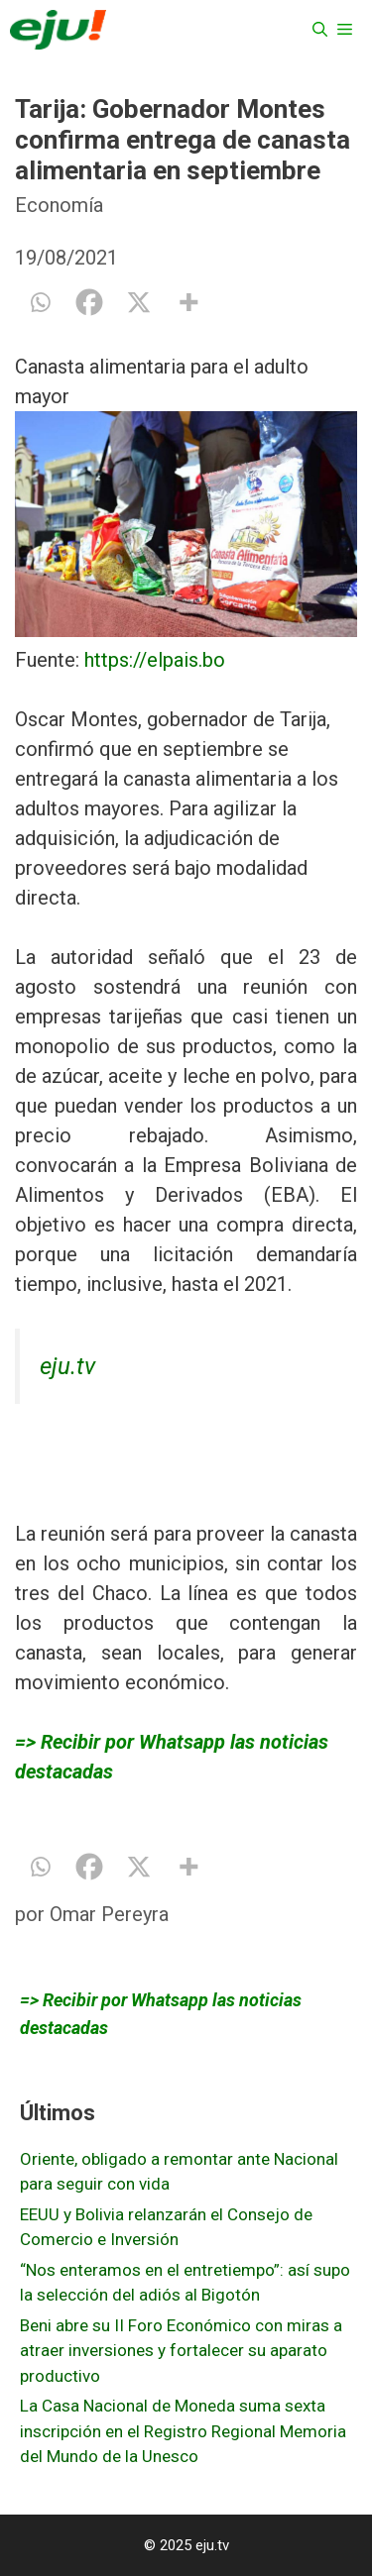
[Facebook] (89, 302)
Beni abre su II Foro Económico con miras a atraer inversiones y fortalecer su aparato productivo (181, 2350)
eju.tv (67, 1366)
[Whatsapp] (39, 302)
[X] (139, 302)
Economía (59, 205)
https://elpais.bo (154, 660)
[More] (188, 302)
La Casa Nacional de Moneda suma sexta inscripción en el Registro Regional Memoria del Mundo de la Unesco (183, 2431)
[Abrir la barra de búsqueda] (320, 29)
